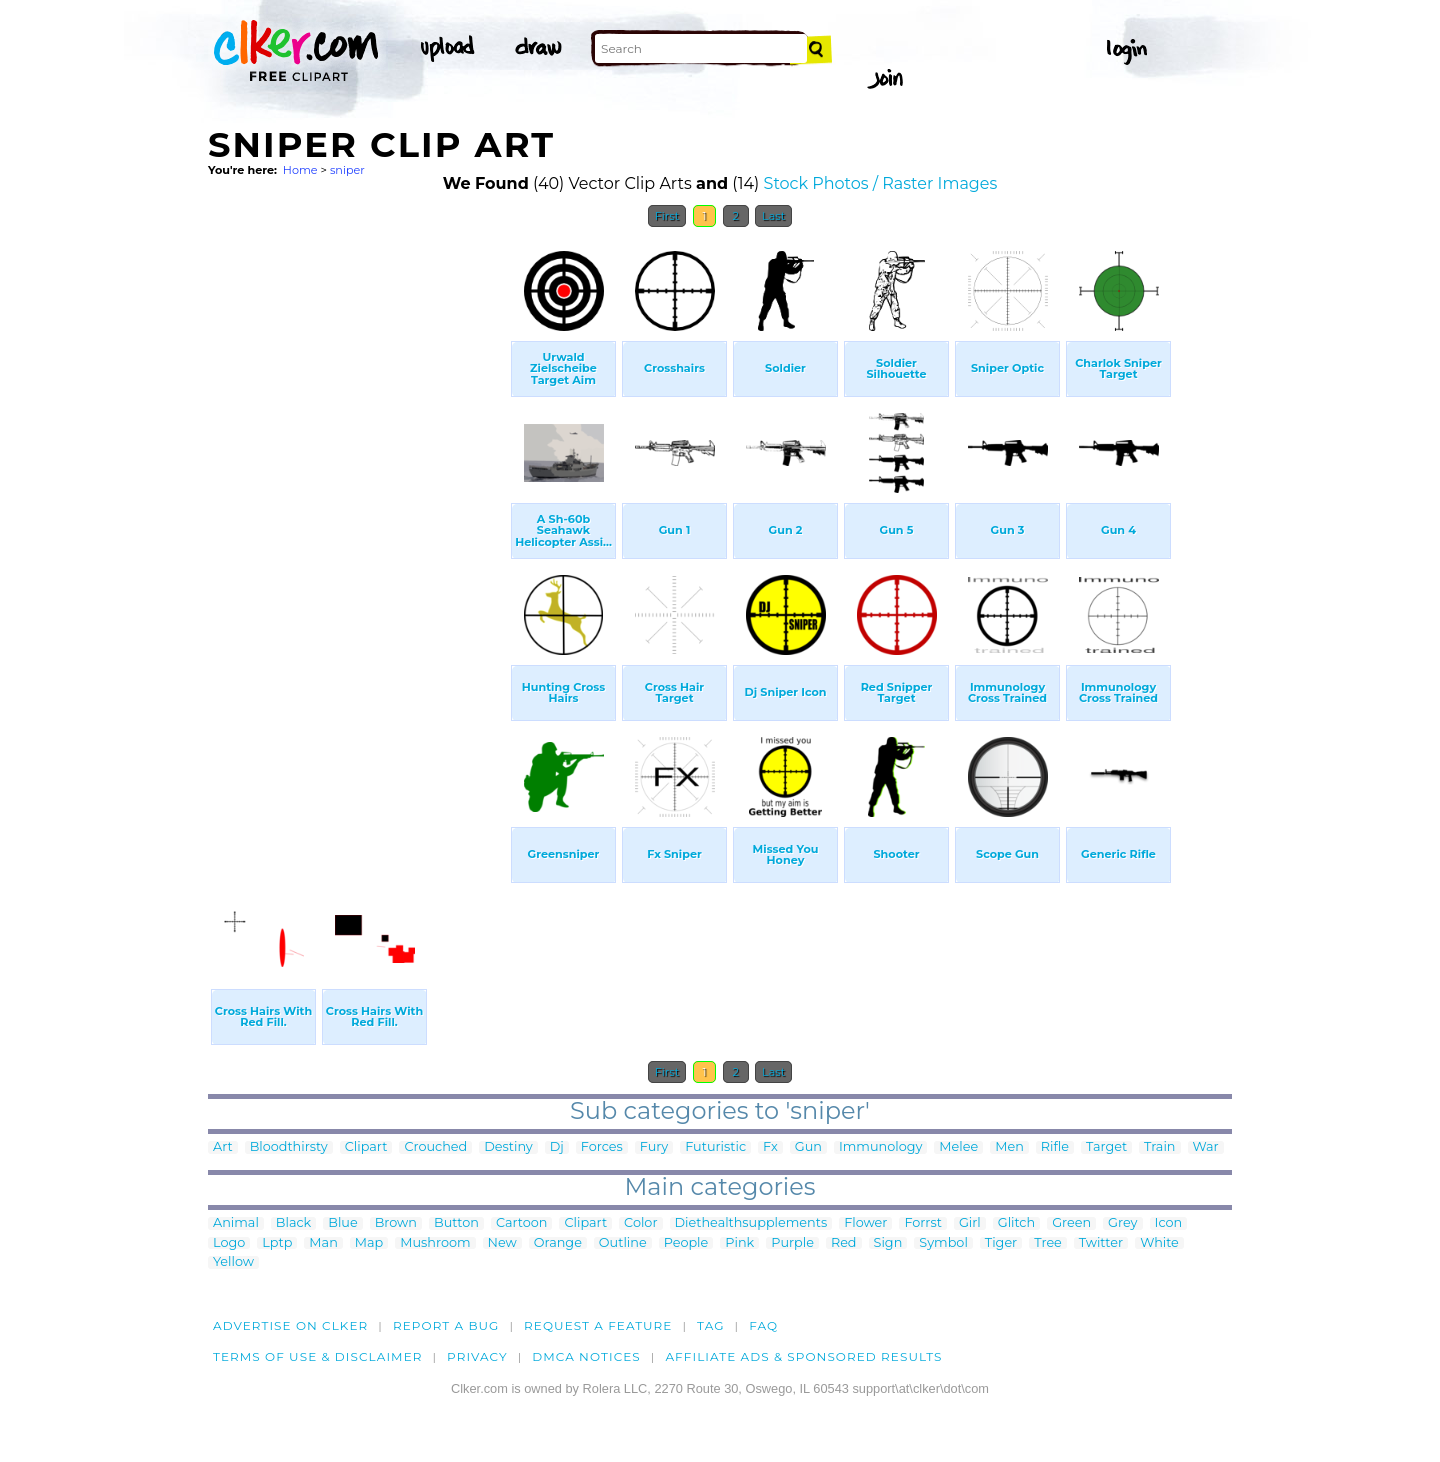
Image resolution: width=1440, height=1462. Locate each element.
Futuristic (715, 1147)
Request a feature (598, 1325)
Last (773, 216)
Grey (1122, 1223)
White (1159, 1243)
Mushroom (435, 1243)
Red (844, 1243)
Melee (958, 1147)
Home (300, 170)
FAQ (763, 1325)
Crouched (435, 1147)
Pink (739, 1243)
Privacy (477, 1356)
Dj (557, 1147)
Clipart (366, 1147)
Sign (888, 1243)
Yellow (233, 1262)
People (686, 1243)
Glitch (1016, 1223)
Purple (792, 1243)
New (502, 1243)
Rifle (1055, 1147)
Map (369, 1243)
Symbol (943, 1243)
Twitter (1101, 1243)
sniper (347, 170)
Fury (654, 1147)
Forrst (922, 1223)
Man (323, 1243)
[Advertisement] (358, 538)
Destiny (508, 1147)
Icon (1169, 1223)
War (1206, 1147)
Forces (602, 1147)
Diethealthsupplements (751, 1223)
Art (223, 1147)
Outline (623, 1243)
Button (456, 1223)
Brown (396, 1223)
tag (710, 1325)
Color (640, 1223)
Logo (229, 1243)
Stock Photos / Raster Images (881, 183)
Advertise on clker (290, 1325)
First (667, 216)
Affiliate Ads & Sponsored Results (803, 1356)
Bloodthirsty (289, 1147)
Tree (1048, 1243)
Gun (808, 1147)
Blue (342, 1223)
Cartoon (522, 1223)
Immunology (880, 1147)
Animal (236, 1223)
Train (1159, 1147)
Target (1106, 1147)
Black (293, 1223)
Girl (970, 1223)
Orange (558, 1243)
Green (1071, 1223)
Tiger (1001, 1243)
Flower (865, 1223)
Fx (770, 1147)
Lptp (277, 1243)
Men (1009, 1147)
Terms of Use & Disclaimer (318, 1356)
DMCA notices (586, 1356)
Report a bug (446, 1325)
